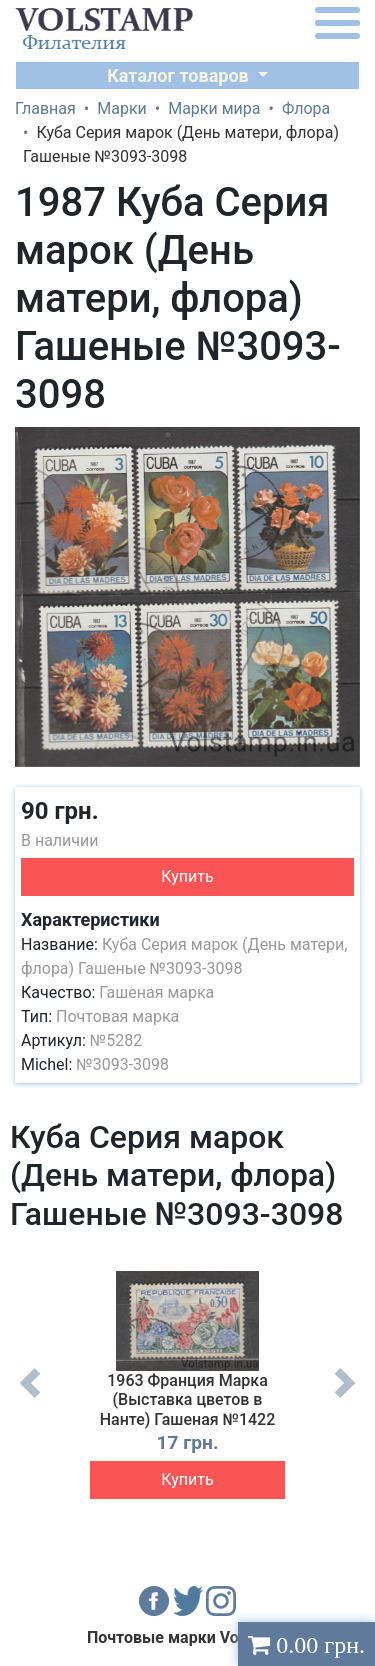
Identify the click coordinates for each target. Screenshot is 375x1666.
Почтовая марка (117, 1016)
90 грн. (60, 811)
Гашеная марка (156, 992)
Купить (187, 876)
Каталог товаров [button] (180, 75)
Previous (30, 1398)
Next (345, 1398)
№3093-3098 (122, 1064)
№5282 (116, 1040)
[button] (342, 445)
